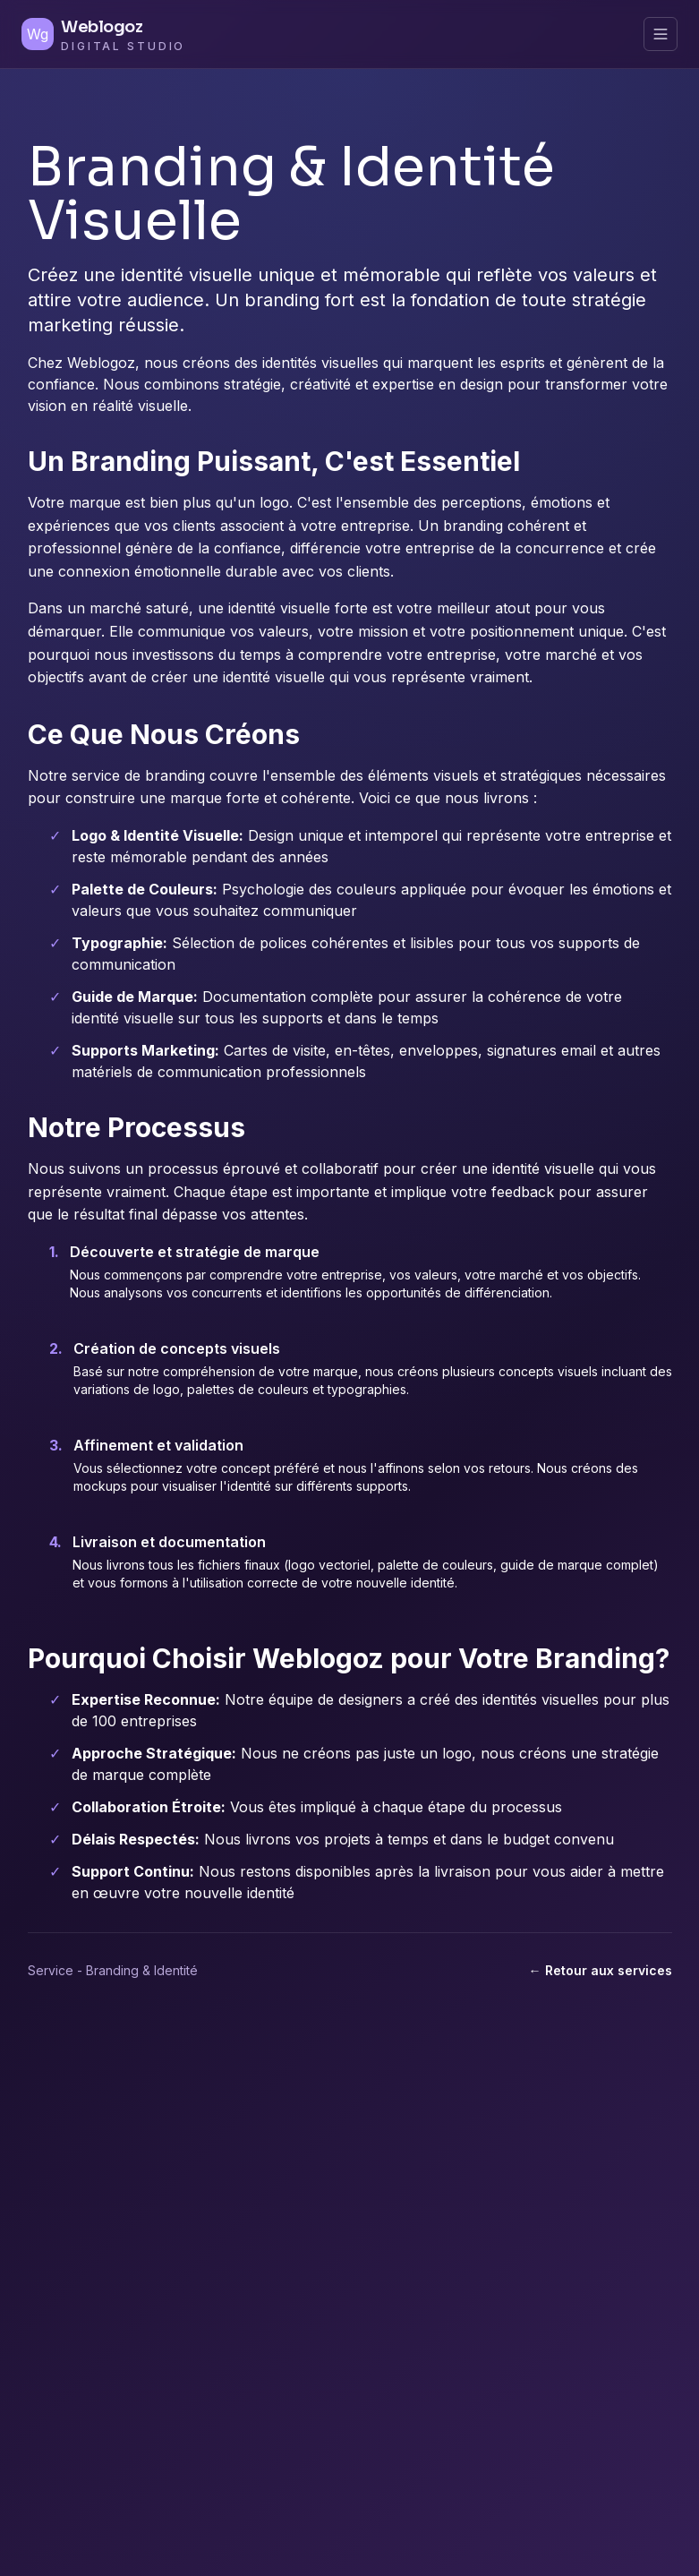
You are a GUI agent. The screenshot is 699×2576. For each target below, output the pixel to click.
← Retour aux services (600, 1970)
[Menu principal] (661, 34)
